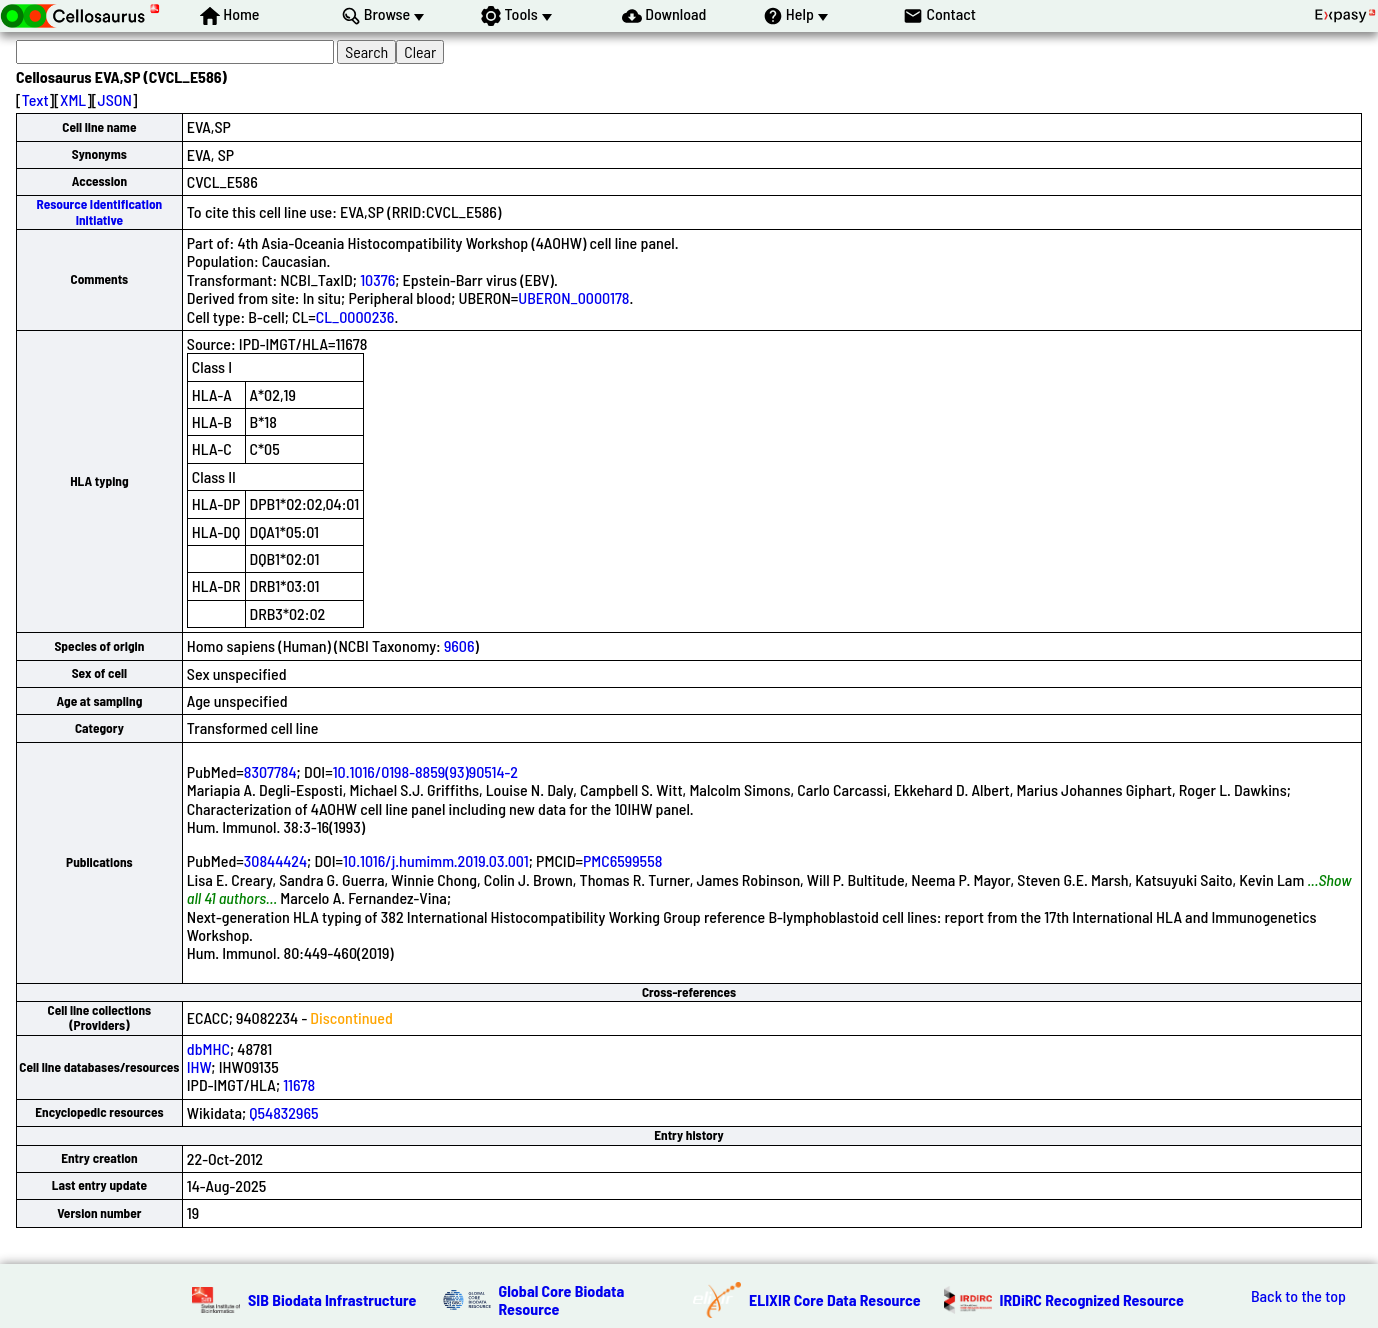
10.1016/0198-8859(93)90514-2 (425, 771)
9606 (459, 645)
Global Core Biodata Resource (562, 1299)
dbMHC (208, 1048)
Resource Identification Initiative (100, 211)
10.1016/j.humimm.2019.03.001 (436, 860)
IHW (199, 1066)
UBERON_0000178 (573, 297)
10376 (377, 279)
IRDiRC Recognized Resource (1092, 1299)
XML (73, 99)
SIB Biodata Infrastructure (332, 1299)
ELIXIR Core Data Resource (835, 1299)
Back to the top (1298, 1296)
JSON (115, 99)
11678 (299, 1084)
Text (35, 99)
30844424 (275, 860)
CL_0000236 (355, 316)
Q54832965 (283, 1112)
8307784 (270, 771)
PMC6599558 (622, 860)
